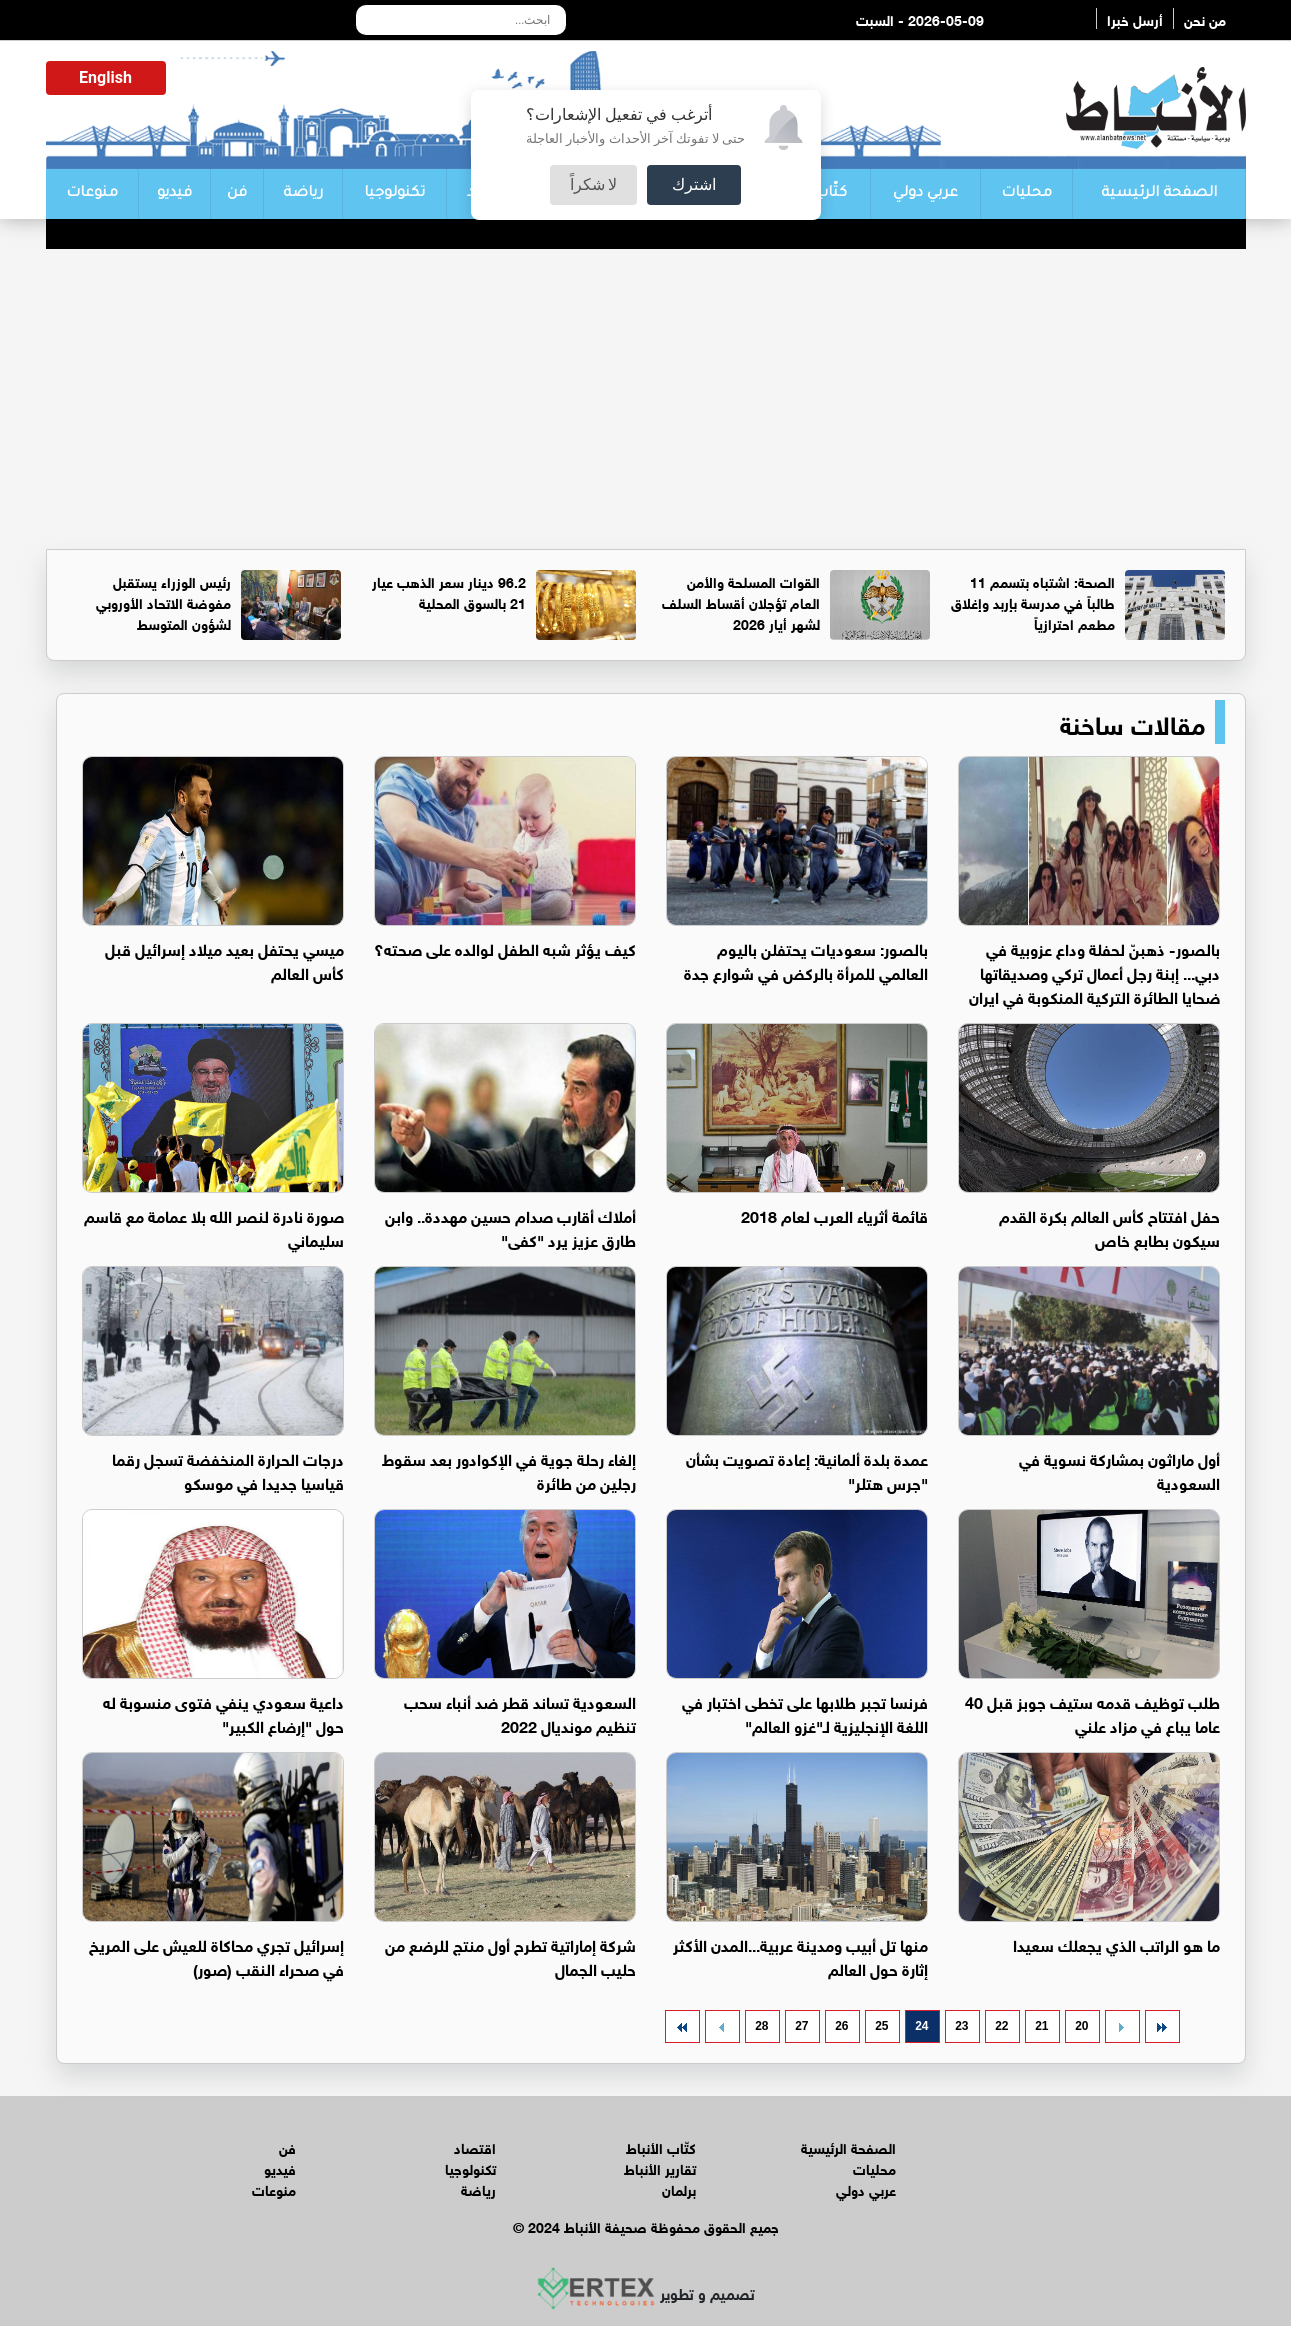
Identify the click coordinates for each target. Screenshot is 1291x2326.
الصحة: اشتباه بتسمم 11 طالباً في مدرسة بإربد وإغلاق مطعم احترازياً (1033, 601)
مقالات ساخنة (1132, 722)
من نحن (1205, 18)
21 (1041, 2026)
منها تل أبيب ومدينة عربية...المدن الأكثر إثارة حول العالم (800, 1955)
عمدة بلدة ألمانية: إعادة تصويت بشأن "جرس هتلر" (807, 1469)
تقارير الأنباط (660, 2167)
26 (841, 2026)
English (105, 77)
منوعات (92, 194)
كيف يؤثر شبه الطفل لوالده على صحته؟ (505, 947)
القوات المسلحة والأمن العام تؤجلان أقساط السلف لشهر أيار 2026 (741, 601)
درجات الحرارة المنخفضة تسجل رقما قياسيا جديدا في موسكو (228, 1469)
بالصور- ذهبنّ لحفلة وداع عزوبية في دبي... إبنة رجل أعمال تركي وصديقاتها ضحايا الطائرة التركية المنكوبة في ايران (1094, 971)
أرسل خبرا (1135, 18)
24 (921, 2026)
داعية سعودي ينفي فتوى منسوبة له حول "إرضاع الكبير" (223, 1712)
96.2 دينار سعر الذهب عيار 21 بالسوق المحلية (449, 591)
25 (881, 2026)
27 (801, 2026)
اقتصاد (475, 2146)
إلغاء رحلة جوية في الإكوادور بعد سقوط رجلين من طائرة (509, 1469)
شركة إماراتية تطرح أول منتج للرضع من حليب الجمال (510, 1955)
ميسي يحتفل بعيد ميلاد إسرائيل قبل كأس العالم (224, 959)
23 (961, 2026)
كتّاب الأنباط (661, 2146)
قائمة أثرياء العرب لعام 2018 (834, 1214)
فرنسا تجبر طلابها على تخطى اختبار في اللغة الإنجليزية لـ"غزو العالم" (805, 1712)
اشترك (694, 184)
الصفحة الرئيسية (1159, 194)
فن (237, 194)
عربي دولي (925, 194)
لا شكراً (594, 184)
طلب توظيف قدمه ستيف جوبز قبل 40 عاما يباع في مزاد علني (1092, 1712)
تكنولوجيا (394, 194)
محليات (1026, 194)
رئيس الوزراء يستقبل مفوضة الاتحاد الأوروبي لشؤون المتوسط (163, 601)
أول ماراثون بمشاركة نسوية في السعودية (1119, 1469)
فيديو (174, 194)
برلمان (679, 2188)
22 (1001, 2026)
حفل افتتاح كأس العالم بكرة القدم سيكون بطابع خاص (1109, 1226)
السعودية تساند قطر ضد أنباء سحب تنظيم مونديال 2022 (520, 1712)
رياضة (303, 194)
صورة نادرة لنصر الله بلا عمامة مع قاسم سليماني (214, 1226)
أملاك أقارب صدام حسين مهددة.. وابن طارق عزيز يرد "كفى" (510, 1226)
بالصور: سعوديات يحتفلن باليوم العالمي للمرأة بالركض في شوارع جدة (806, 959)
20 (1081, 2026)
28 (761, 2026)
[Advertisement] (646, 399)
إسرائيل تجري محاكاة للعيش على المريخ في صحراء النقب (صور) (216, 1955)
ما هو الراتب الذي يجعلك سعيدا (1116, 1943)
